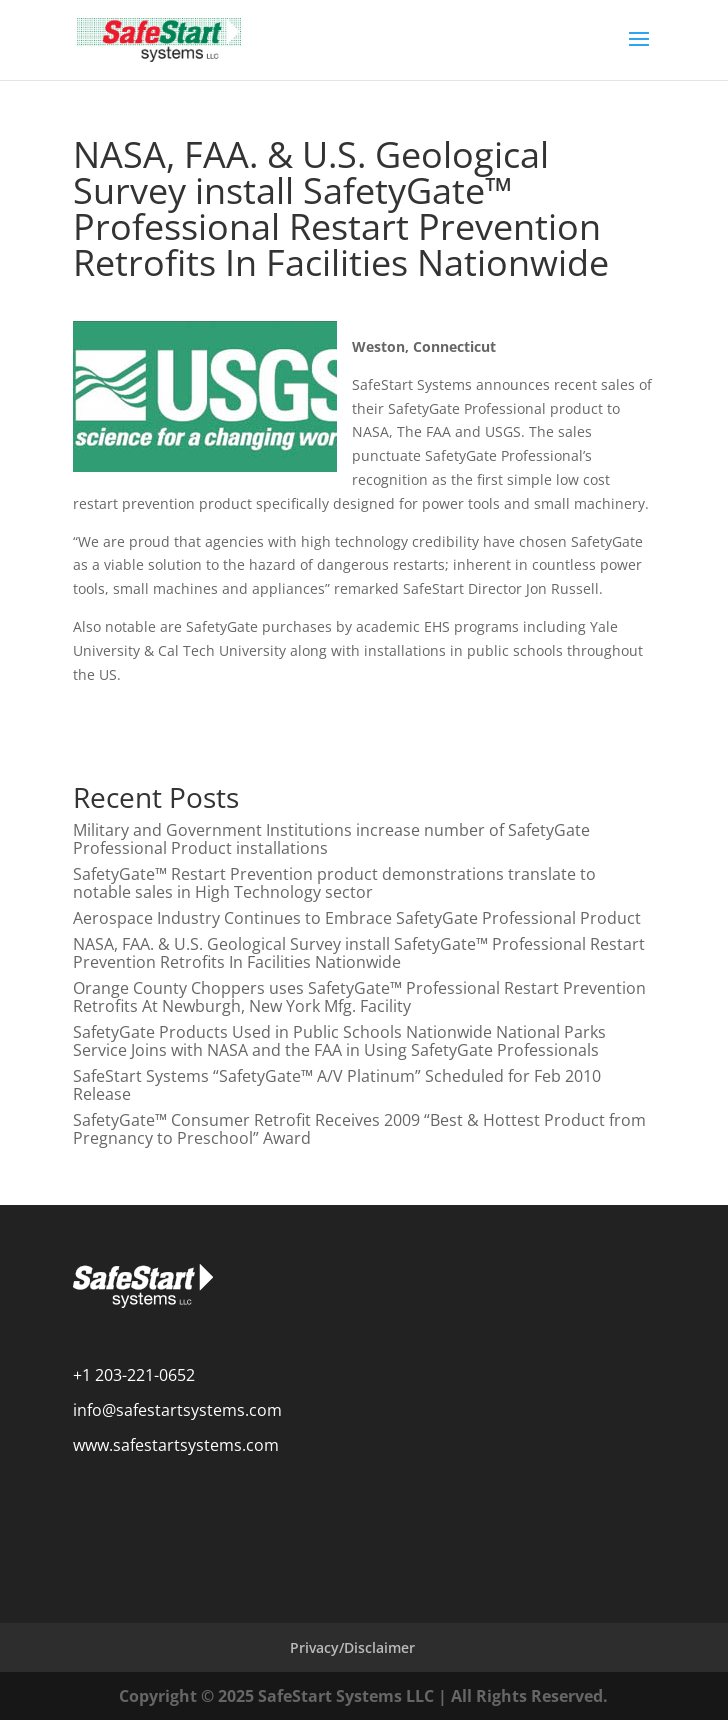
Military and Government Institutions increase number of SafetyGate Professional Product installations (331, 839)
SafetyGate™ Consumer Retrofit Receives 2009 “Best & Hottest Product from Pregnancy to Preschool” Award (359, 1129)
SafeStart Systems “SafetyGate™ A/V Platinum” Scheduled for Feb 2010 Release (337, 1085)
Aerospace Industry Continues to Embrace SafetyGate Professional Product (357, 918)
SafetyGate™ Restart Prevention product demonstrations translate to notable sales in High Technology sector (334, 883)
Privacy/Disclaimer (352, 1647)
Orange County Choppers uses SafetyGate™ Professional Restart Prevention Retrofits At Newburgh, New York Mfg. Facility (359, 997)
